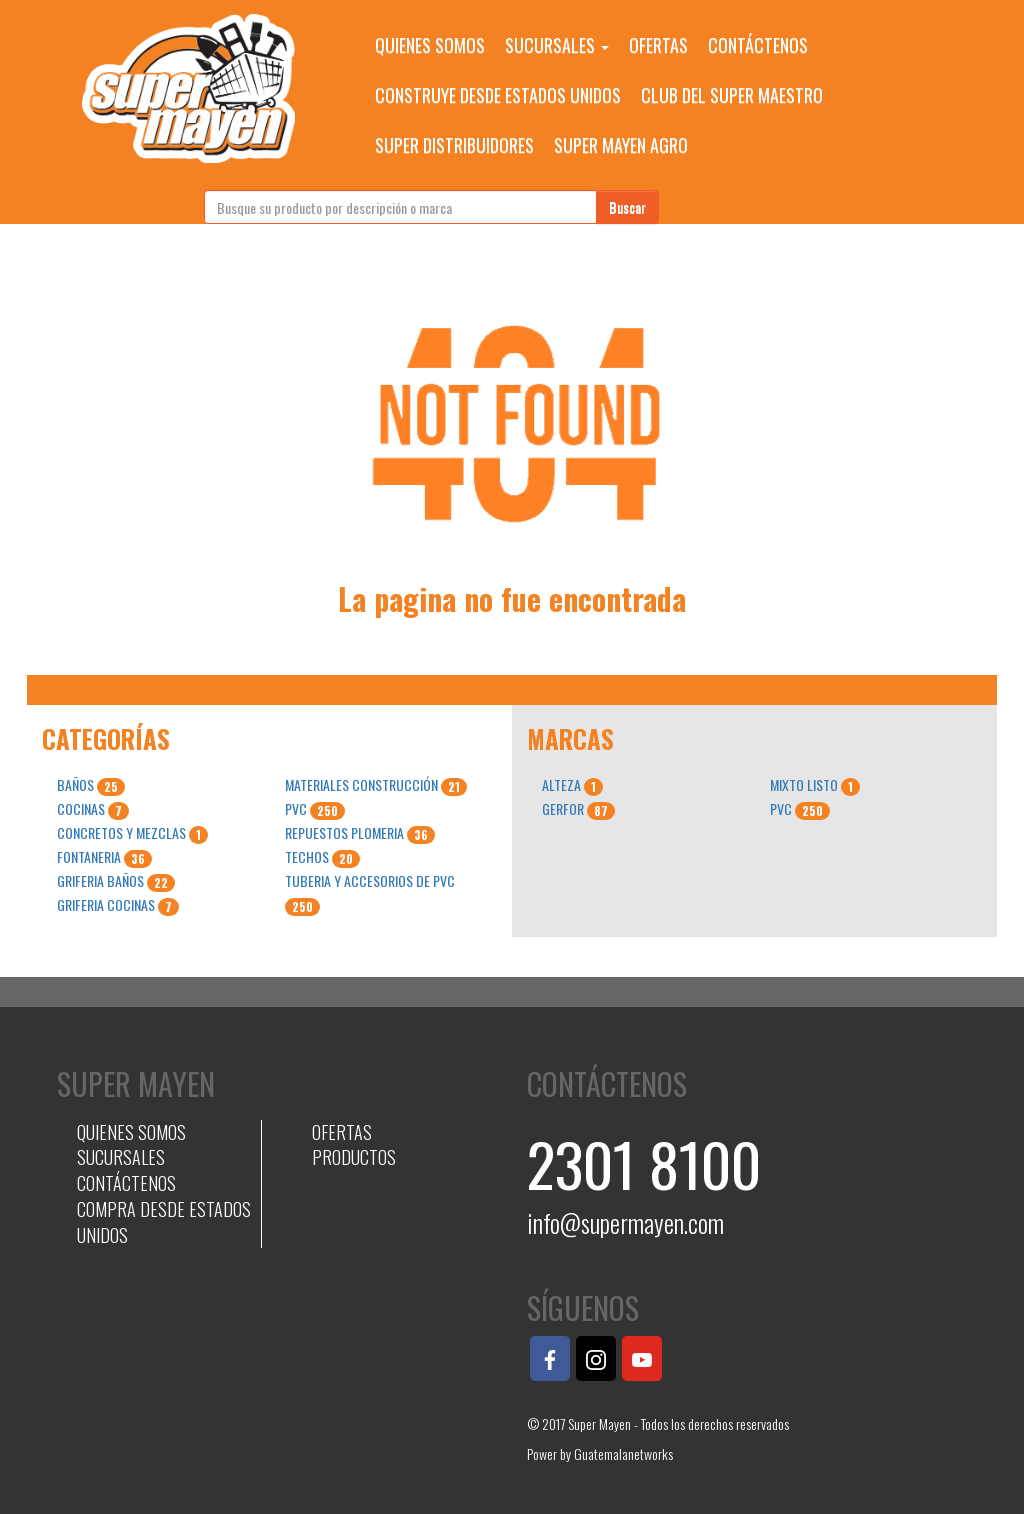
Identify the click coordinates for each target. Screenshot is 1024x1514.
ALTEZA (572, 785)
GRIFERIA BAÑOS (116, 881)
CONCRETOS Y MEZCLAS (132, 833)
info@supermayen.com (625, 1222)
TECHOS (322, 857)
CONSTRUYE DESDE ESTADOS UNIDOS (498, 95)
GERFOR (578, 809)
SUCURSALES (557, 45)
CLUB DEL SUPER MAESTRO (732, 95)
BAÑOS (91, 785)
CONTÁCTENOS (758, 45)
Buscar (627, 206)
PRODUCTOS (354, 1157)
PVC (315, 809)
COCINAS (93, 809)
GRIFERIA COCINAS (118, 905)
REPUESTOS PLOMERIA (360, 833)
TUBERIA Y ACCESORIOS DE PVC (370, 893)
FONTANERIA (104, 857)
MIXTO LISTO (815, 785)
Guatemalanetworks (623, 1453)
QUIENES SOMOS (430, 45)
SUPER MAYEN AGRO (621, 145)
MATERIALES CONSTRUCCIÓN (376, 785)
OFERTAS (658, 45)
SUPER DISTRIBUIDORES (454, 145)
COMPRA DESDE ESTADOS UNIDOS (164, 1222)
